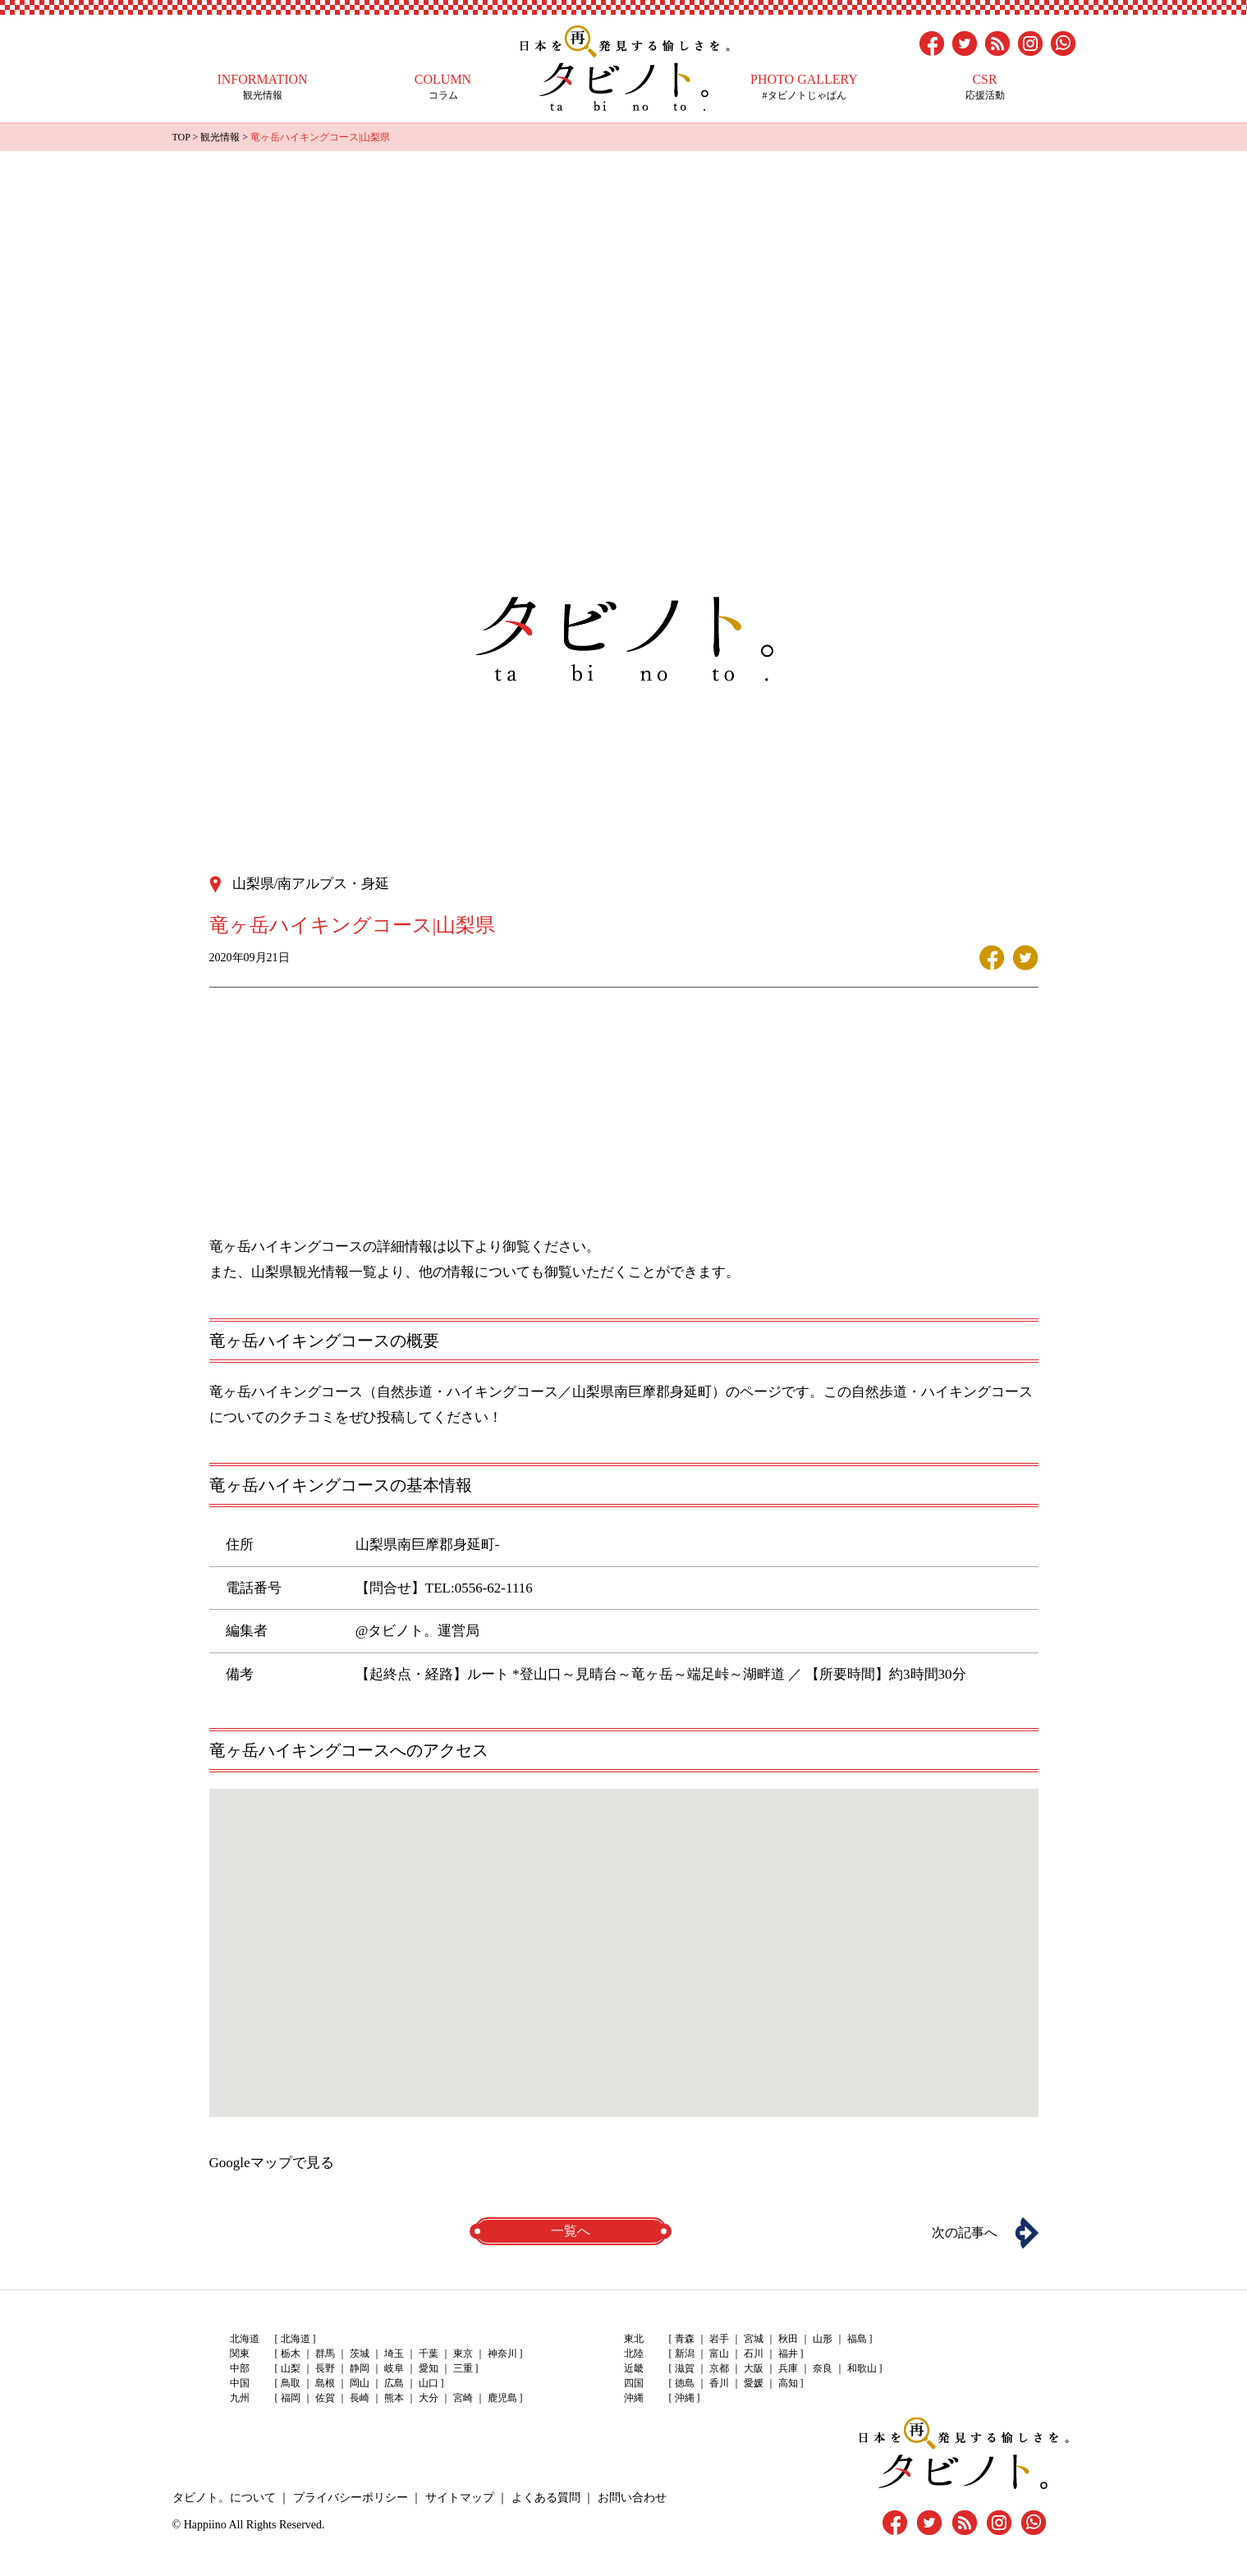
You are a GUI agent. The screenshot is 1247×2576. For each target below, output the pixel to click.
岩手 (719, 2339)
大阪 (753, 2368)
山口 (428, 2383)
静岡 (359, 2368)
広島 (394, 2383)
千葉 (428, 2353)
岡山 (359, 2383)
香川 (719, 2383)
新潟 (685, 2353)
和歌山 (862, 2368)
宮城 (753, 2339)
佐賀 (325, 2398)
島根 (325, 2383)
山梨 (290, 2368)
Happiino (205, 2525)
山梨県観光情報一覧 (314, 1272)
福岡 (290, 2398)
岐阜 (394, 2368)
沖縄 (685, 2398)
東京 (463, 2353)
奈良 (822, 2368)
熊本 (394, 2398)
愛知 (428, 2368)
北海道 (295, 2339)
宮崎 (463, 2398)
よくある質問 (545, 2497)
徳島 (685, 2383)
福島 (857, 2339)
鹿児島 (502, 2398)
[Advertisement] (623, 274)
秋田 (788, 2339)
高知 (788, 2383)
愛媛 (753, 2383)
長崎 (359, 2398)
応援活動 (985, 86)
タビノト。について (224, 2497)
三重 (463, 2368)
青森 (685, 2339)
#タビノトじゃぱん (804, 86)
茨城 (359, 2353)
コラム (443, 86)
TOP (181, 137)
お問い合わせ (632, 2497)
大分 (428, 2398)
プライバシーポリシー (350, 2497)
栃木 (290, 2353)
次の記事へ (964, 2232)
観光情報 (262, 86)
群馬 (325, 2353)
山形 (822, 2339)
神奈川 (502, 2353)
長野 (325, 2368)
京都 (719, 2368)
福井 (788, 2353)
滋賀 (685, 2368)
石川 (753, 2353)
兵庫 (788, 2368)
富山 (719, 2353)
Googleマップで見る (271, 2162)
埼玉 (394, 2353)
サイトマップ (459, 2497)
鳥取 (290, 2383)
